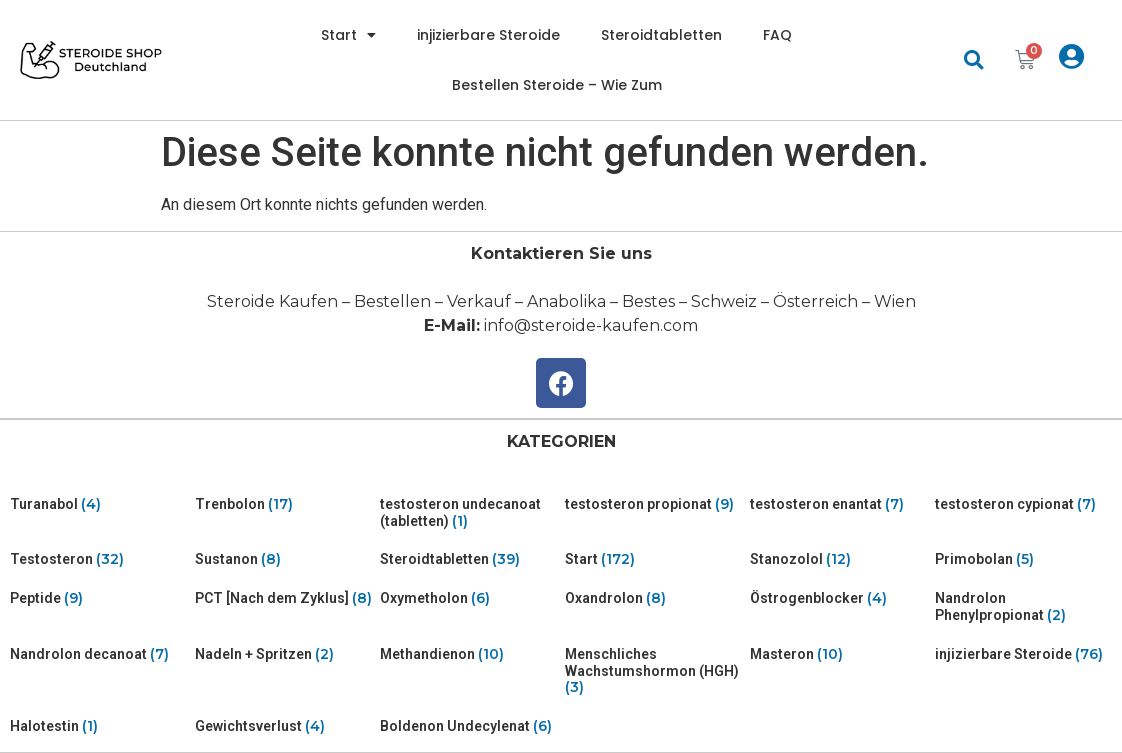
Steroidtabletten (661, 35)
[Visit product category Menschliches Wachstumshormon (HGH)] (653, 671)
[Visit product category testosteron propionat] (653, 504)
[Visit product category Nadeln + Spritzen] (283, 654)
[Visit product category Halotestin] (98, 726)
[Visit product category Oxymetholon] (468, 598)
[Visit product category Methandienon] (468, 654)
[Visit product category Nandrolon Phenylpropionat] (1023, 607)
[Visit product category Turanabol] (98, 504)
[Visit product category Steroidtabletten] (468, 559)
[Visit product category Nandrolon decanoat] (98, 654)
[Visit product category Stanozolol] (838, 559)
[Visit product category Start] (653, 559)
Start (348, 35)
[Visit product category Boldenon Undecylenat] (468, 726)
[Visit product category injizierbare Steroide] (1023, 654)
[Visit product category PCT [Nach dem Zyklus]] (283, 598)
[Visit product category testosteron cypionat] (1023, 504)
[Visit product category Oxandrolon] (653, 598)
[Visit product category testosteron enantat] (838, 504)
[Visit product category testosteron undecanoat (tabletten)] (468, 513)
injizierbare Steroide (488, 35)
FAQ (777, 35)
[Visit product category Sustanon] (283, 559)
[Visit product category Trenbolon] (283, 504)
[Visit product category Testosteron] (98, 559)
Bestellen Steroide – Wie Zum (557, 85)
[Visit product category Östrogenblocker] (838, 598)
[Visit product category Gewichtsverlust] (283, 726)
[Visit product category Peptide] (98, 598)
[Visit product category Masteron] (838, 654)
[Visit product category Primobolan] (1023, 559)
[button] (973, 60)
